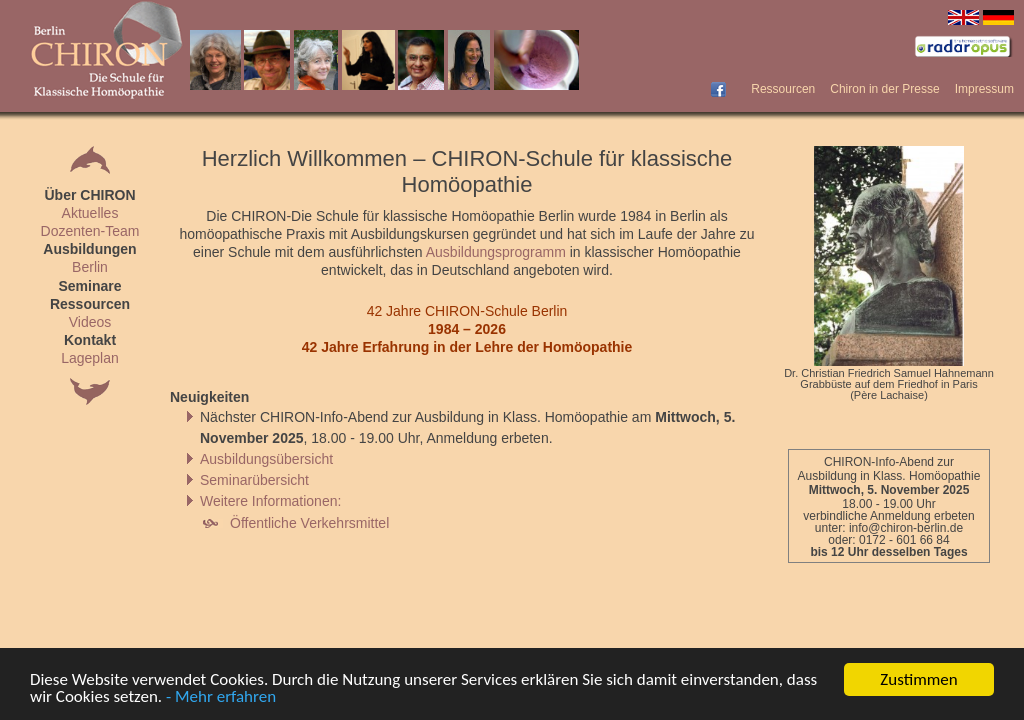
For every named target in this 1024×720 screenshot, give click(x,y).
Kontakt (90, 340)
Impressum (984, 89)
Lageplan (90, 358)
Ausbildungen (89, 249)
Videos (90, 322)
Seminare (89, 286)
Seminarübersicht (254, 480)
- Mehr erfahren (221, 697)
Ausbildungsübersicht (266, 459)
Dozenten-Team (90, 231)
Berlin (90, 267)
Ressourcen (783, 89)
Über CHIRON (89, 195)
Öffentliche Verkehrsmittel (309, 523)
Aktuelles (90, 213)
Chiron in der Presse (884, 89)
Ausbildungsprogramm (496, 252)
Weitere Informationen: (270, 501)
